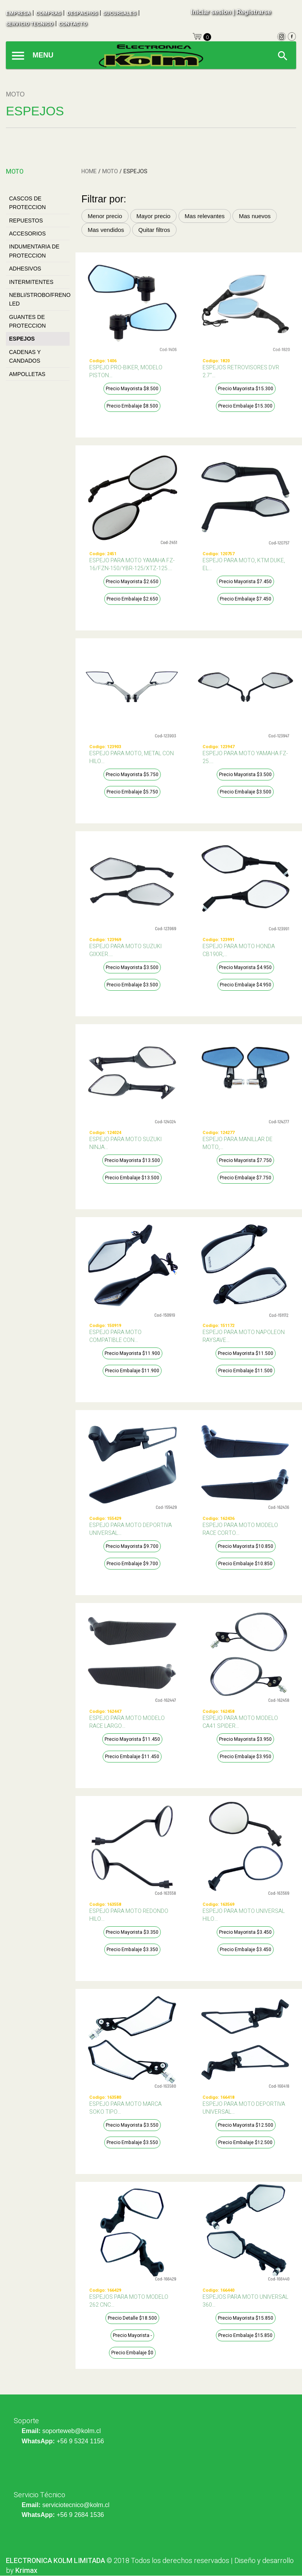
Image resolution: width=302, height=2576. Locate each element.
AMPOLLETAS (27, 374)
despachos (82, 13)
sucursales (119, 13)
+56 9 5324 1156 (80, 2441)
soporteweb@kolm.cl (71, 2431)
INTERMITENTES (31, 282)
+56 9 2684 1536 (80, 2514)
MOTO (110, 171)
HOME (89, 171)
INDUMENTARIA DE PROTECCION (34, 250)
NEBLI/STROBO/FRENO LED (39, 299)
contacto (73, 24)
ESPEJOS (22, 338)
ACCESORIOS (27, 233)
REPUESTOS (26, 220)
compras (48, 13)
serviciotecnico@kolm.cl (75, 2505)
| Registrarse (252, 12)
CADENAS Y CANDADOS (25, 356)
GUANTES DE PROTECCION (27, 321)
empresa (18, 13)
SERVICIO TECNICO (29, 24)
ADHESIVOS (25, 268)
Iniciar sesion (211, 12)
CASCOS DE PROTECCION (27, 202)
